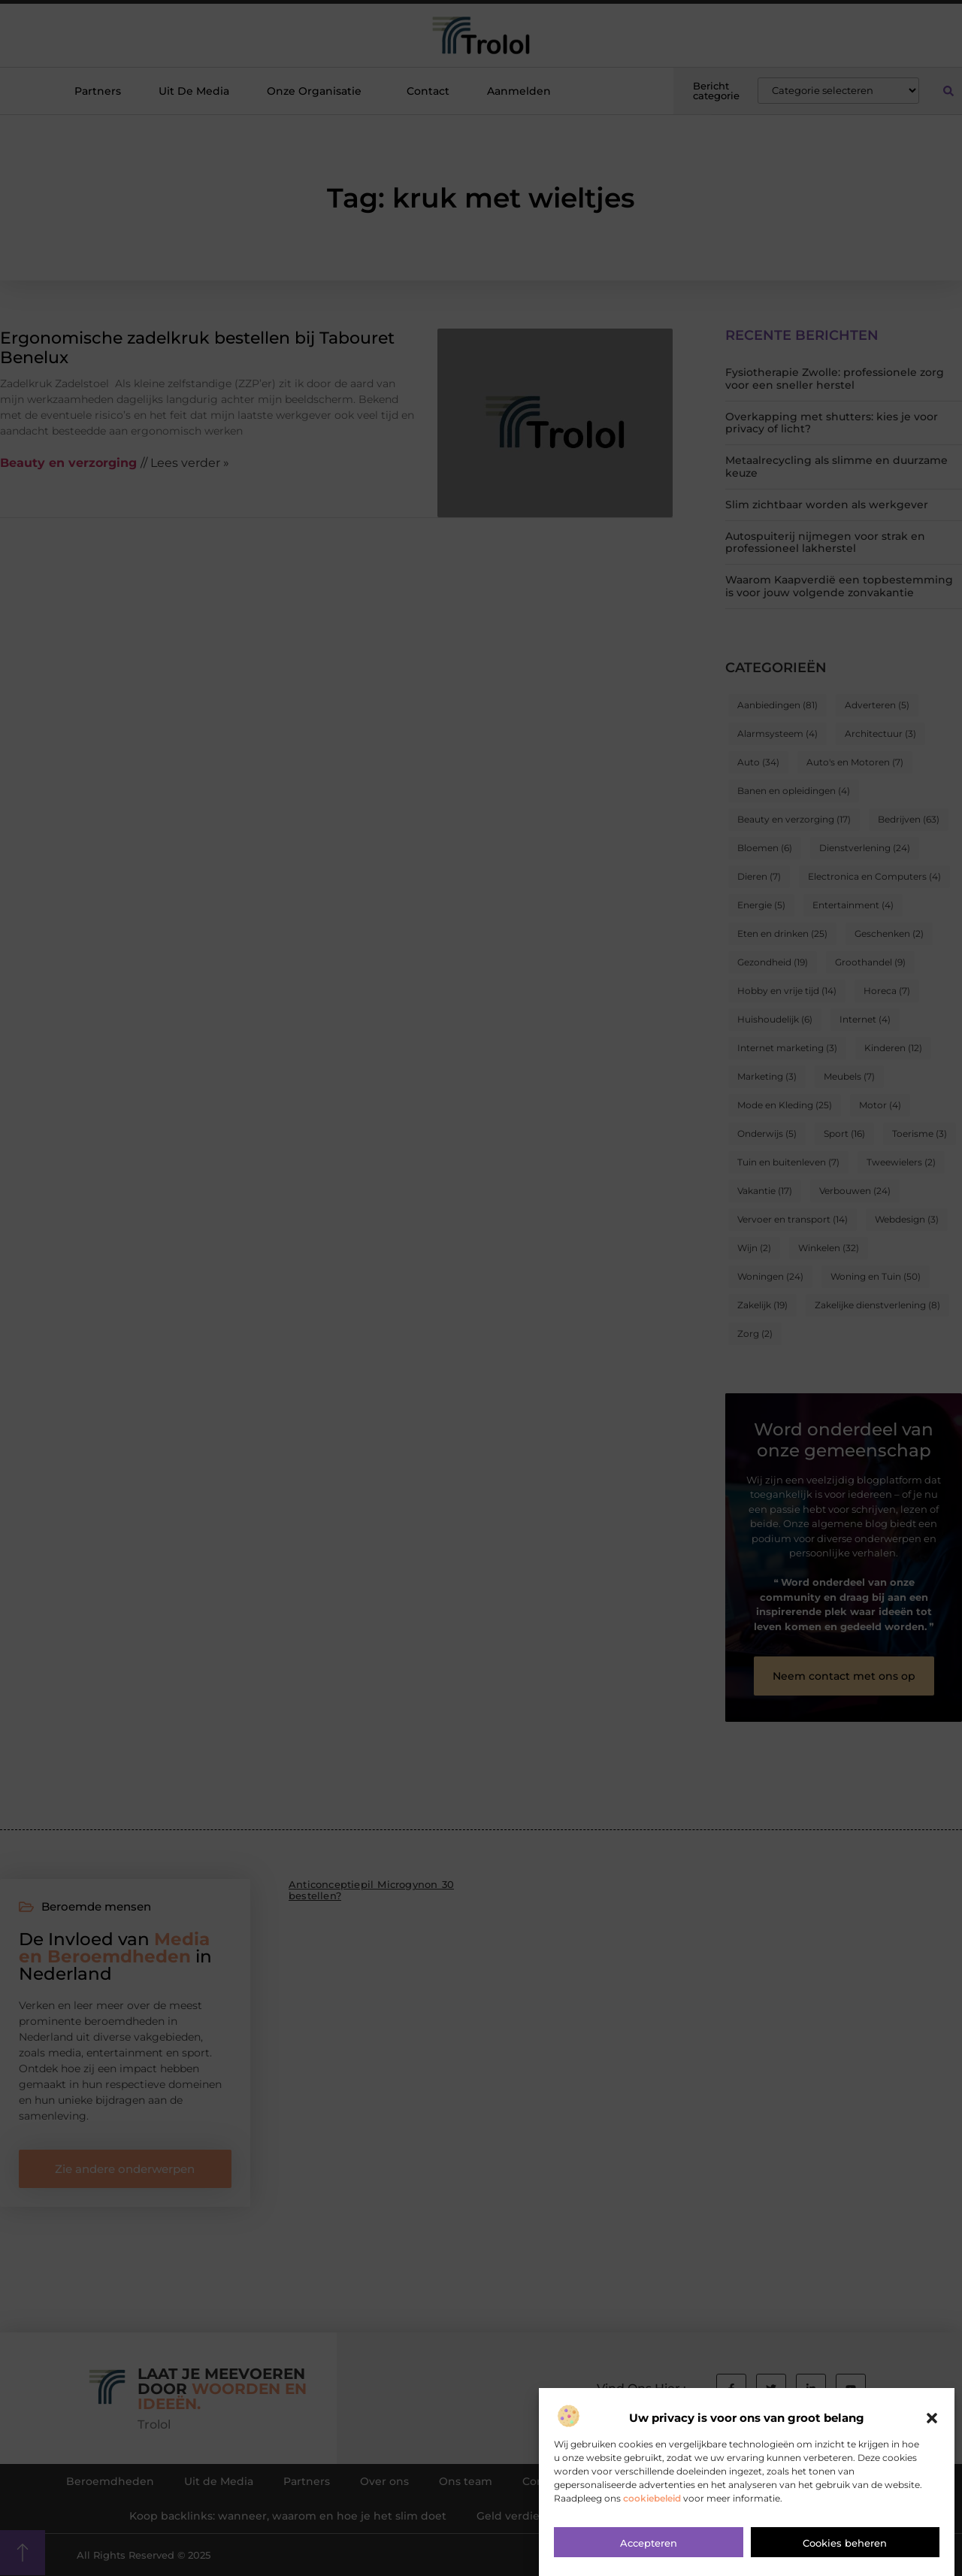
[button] (931, 2423)
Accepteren (648, 2548)
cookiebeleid (652, 2502)
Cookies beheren (845, 2548)
